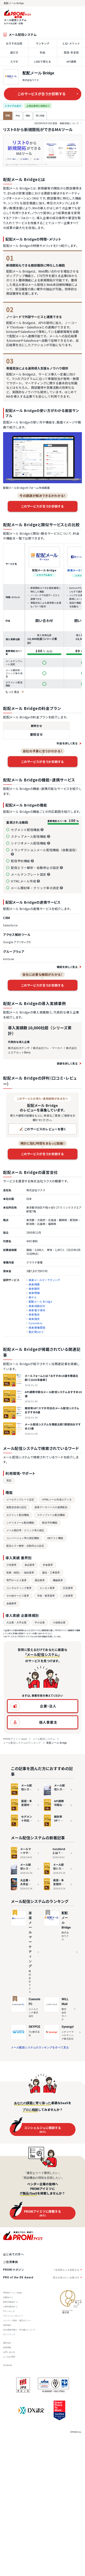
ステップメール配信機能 (51, 1515)
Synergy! (68, 2027)
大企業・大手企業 (16, 1622)
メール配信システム (44, 1739)
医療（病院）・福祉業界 (20, 1572)
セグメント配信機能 (17, 1515)
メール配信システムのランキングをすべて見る (40, 2047)
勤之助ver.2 (36, 1332)
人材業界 (68, 1595)
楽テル (33, 1297)
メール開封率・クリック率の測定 (25, 1530)
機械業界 (58, 1580)
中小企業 (40, 1622)
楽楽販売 (34, 1289)
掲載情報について (58, 123)
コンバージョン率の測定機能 (22, 1538)
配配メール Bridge (38, 73)
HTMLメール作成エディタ (57, 1499)
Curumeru (35, 1323)
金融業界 (11, 1603)
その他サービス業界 (17, 1595)
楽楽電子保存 (37, 1310)
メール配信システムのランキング (22, 1742)
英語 (8, 1480)
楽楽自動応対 (37, 1306)
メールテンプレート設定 (20, 1499)
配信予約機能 (49, 1522)
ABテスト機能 (55, 1538)
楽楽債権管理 (37, 1327)
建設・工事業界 (51, 1572)
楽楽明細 (34, 1293)
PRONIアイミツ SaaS (15, 1739)
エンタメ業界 (47, 1588)
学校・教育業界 (46, 1595)
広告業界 (68, 1588)
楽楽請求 (34, 1319)
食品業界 (30, 1564)
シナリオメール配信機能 (20, 1522)
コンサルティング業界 (19, 1588)
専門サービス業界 (16, 1580)
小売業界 (11, 1564)
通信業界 (40, 1580)
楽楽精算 (34, 1284)
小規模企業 (59, 1622)
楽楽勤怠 (34, 1314)
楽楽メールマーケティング (44, 1280)
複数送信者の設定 (16, 1507)
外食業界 (48, 1564)
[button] (42, 1706)
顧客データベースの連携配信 (51, 1507)
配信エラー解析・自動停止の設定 (25, 1545)
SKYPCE (34, 2027)
